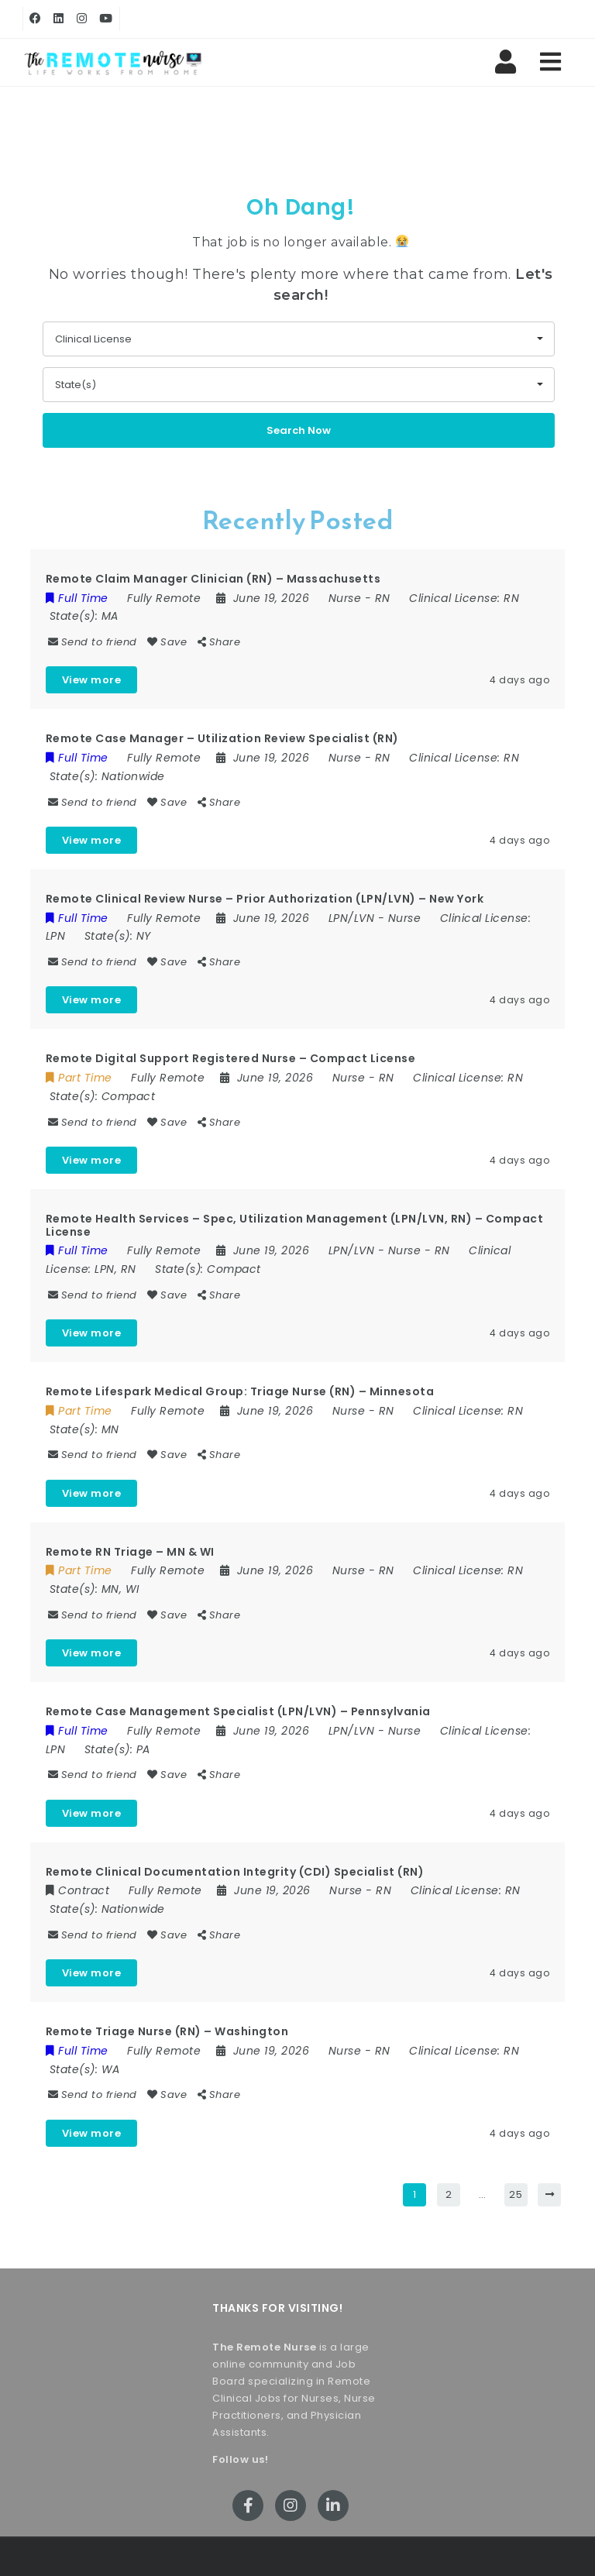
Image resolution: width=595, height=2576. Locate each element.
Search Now (299, 430)
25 (515, 2194)
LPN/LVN (351, 918)
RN (382, 598)
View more (92, 679)
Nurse (345, 598)
